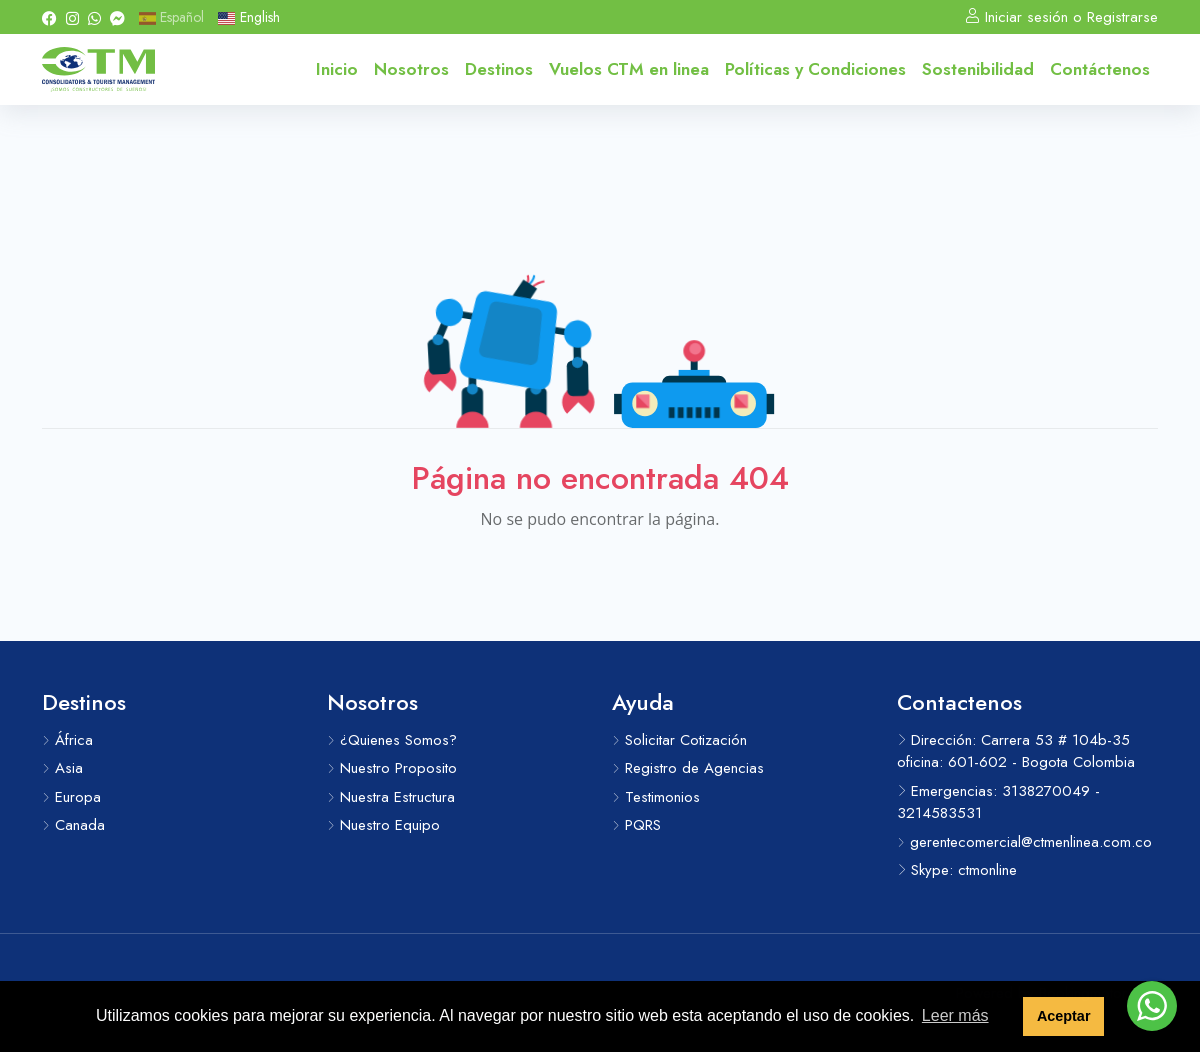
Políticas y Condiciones (815, 69)
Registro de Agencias (688, 768)
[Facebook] (49, 17)
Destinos (499, 69)
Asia (62, 768)
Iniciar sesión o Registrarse (1061, 17)
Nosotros (411, 69)
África (67, 740)
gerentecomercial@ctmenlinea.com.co (1024, 842)
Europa (71, 797)
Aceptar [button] (1064, 1016)
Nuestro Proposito (392, 768)
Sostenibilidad (978, 69)
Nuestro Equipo (383, 825)
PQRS (636, 825)
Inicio (337, 69)
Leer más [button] (955, 1015)
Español (171, 17)
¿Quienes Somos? (392, 740)
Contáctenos (1100, 69)
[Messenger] (117, 17)
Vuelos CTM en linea (629, 69)
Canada (73, 825)
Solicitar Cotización (679, 740)
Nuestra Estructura (391, 797)
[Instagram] (72, 17)
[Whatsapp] (94, 17)
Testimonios (656, 797)
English (248, 17)
